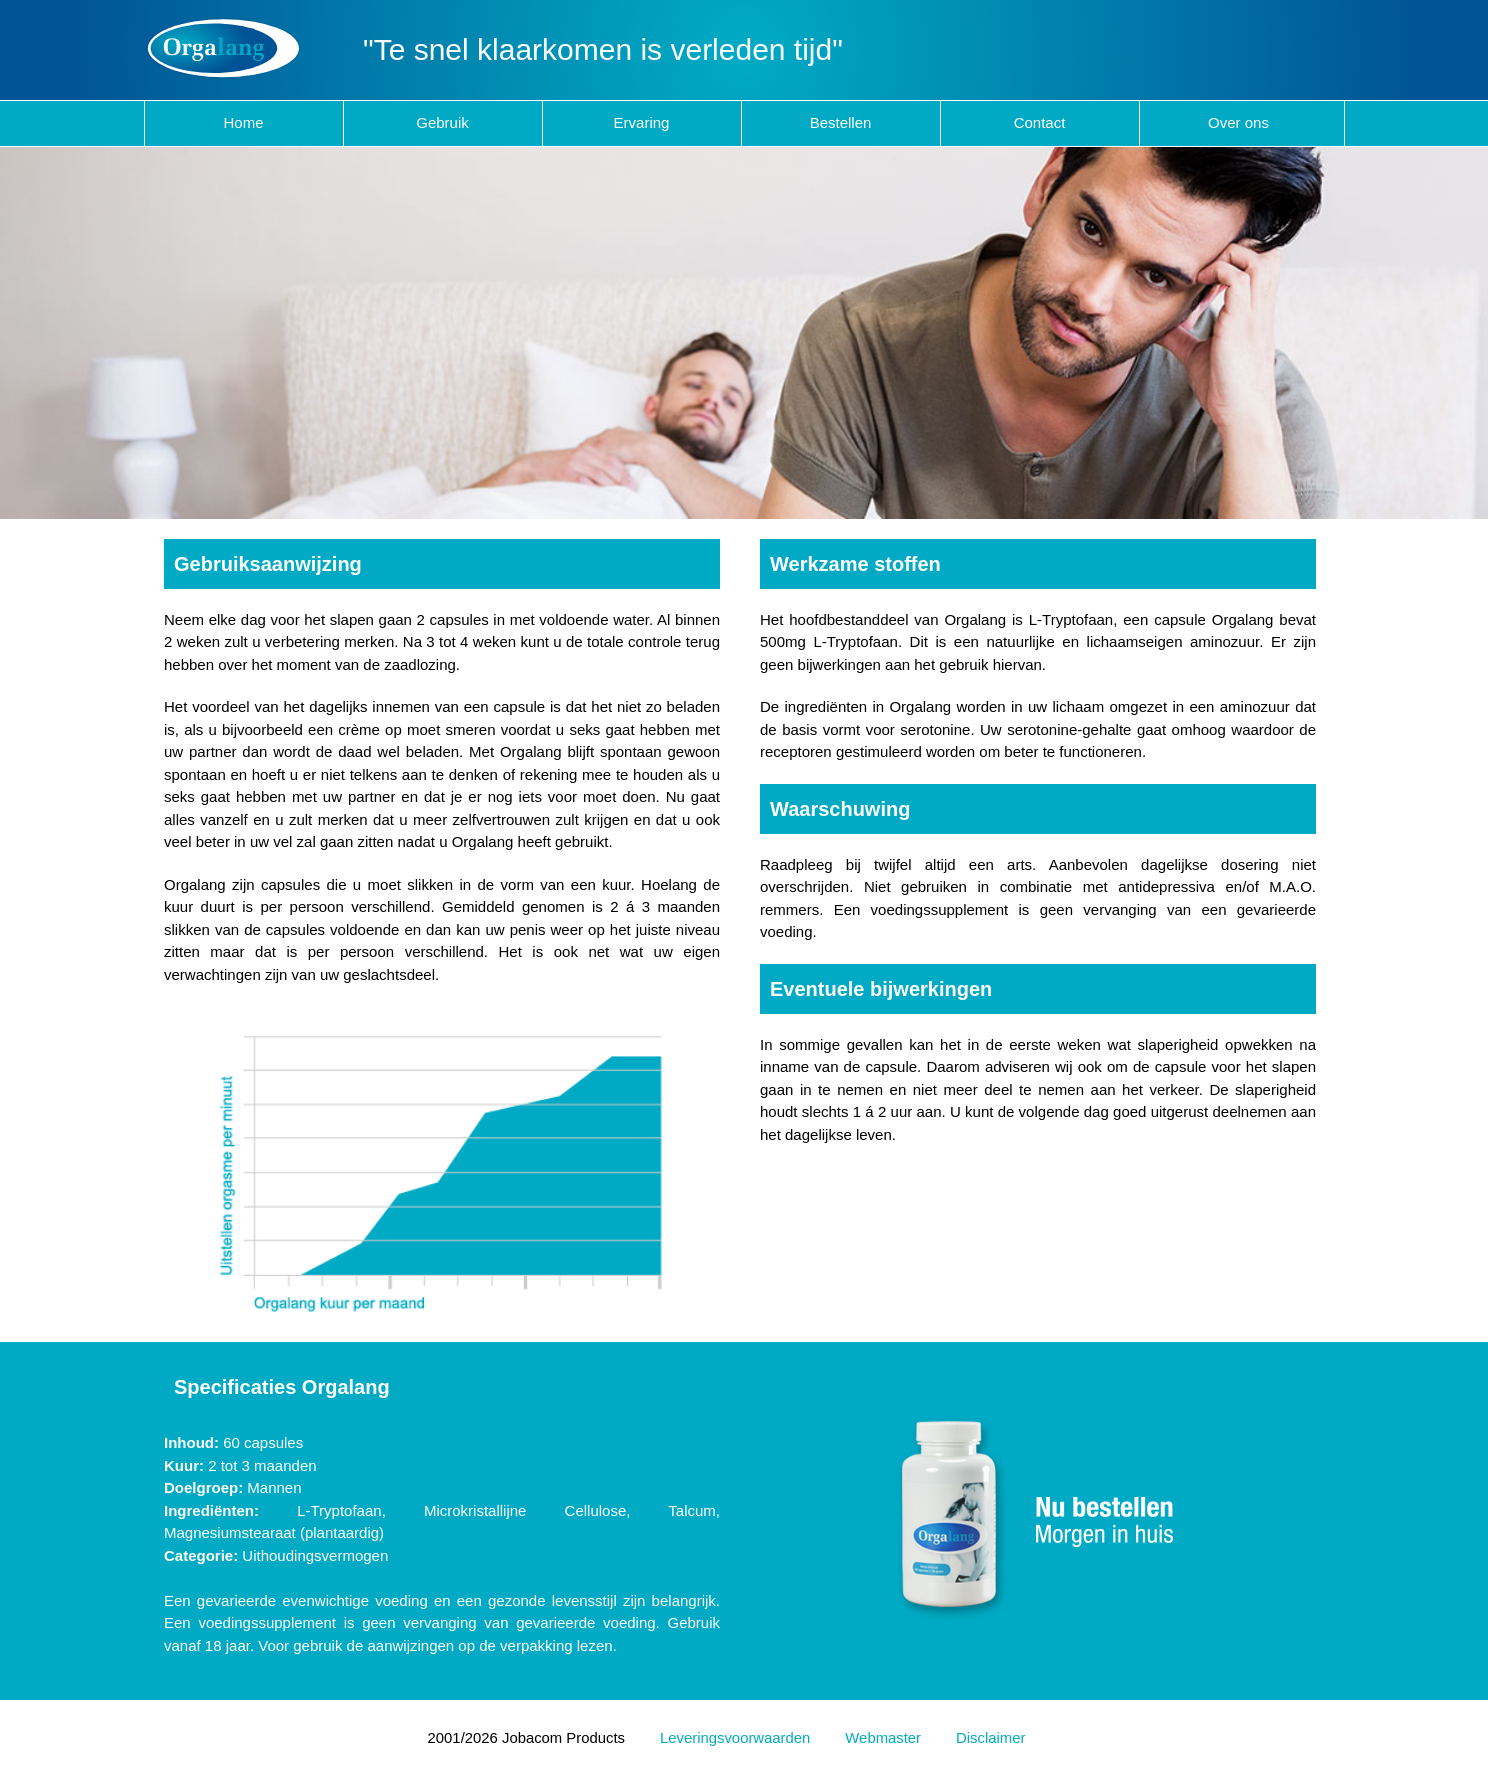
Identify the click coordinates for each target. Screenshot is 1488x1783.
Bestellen (841, 122)
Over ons (1238, 122)
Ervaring (642, 122)
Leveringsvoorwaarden (735, 1738)
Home (243, 122)
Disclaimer (990, 1738)
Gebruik (442, 122)
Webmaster (883, 1738)
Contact (1040, 122)
